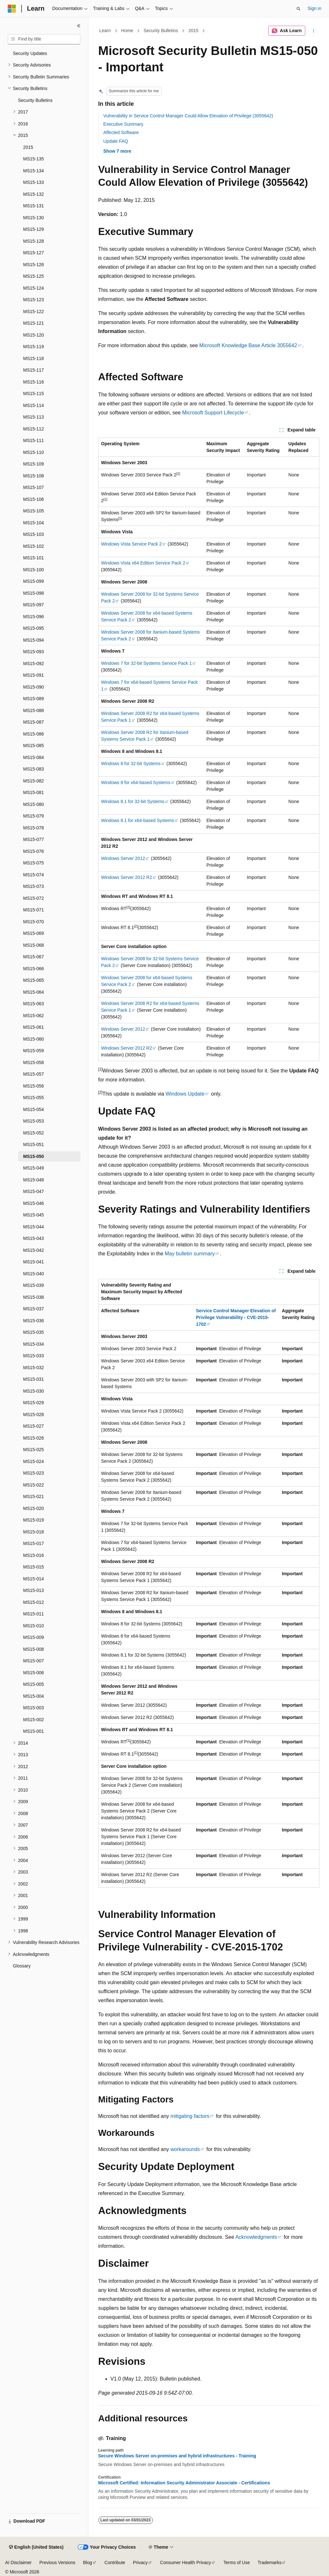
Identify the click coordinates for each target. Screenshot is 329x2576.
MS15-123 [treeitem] (33, 299)
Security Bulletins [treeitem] (35, 100)
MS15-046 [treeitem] (33, 1203)
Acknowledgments (256, 2237)
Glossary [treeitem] (22, 1965)
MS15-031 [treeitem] (33, 1379)
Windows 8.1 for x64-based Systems (137, 820)
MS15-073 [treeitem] (33, 886)
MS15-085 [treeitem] (33, 745)
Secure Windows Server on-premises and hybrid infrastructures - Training (177, 2455)
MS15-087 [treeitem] (33, 722)
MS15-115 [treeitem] (33, 393)
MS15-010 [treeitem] (33, 1625)
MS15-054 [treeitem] (33, 1109)
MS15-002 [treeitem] (33, 1719)
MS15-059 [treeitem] (33, 1050)
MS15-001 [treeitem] (33, 1731)
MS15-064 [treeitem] (33, 992)
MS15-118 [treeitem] (33, 358)
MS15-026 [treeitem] (33, 1438)
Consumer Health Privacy (185, 2562)
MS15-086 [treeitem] (33, 734)
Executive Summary (123, 124)
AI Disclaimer (18, 2562)
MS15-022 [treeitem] (33, 1484)
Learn (105, 30)
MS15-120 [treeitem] (33, 335)
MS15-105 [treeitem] (33, 510)
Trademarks (269, 2562)
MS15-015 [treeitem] (33, 1566)
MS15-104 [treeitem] (33, 522)
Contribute (114, 2562)
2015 (193, 30)
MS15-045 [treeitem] (33, 1214)
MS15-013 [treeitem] (33, 1590)
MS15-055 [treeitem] (33, 1097)
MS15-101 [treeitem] (33, 557)
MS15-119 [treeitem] (33, 346)
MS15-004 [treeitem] (33, 1696)
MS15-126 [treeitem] (33, 264)
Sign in (314, 8)
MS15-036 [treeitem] (33, 1320)
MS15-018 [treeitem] (33, 1531)
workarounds (185, 2149)
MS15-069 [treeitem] (33, 933)
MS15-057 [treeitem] (33, 1074)
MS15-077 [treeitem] (33, 839)
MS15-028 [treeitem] (33, 1414)
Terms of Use (236, 2562)
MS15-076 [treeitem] (33, 851)
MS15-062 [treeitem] (33, 1015)
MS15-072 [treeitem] (33, 898)
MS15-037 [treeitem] (33, 1308)
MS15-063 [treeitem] (33, 1003)
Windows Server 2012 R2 (126, 877)
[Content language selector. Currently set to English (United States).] (36, 2547)
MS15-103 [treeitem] (33, 534)
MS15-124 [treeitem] (33, 288)
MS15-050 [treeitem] (33, 1156)
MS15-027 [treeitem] (33, 1426)
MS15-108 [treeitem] (33, 475)
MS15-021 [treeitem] (33, 1496)
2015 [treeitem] (28, 147)
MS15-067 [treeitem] (33, 956)
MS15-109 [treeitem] (33, 463)
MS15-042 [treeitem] (33, 1250)
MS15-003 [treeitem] (33, 1707)
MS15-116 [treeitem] (33, 381)
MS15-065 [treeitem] (33, 980)
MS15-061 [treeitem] (33, 1027)
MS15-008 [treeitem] (33, 1649)
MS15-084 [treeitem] (33, 757)
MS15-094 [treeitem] (33, 640)
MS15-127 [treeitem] (33, 252)
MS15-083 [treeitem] (33, 769)
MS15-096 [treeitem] (33, 616)
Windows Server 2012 (123, 858)
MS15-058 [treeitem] (33, 1062)
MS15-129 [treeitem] (33, 229)
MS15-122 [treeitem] (33, 311)
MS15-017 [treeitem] (33, 1543)
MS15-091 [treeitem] (33, 675)
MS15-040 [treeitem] (33, 1273)
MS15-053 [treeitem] (33, 1121)
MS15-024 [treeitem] (33, 1461)
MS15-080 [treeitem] (33, 804)
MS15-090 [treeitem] (33, 687)
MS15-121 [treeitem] (33, 323)
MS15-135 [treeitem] (33, 158)
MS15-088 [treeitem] (33, 710)
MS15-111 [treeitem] (33, 440)
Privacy (140, 2562)
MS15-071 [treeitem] (33, 909)
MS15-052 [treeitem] (33, 1132)
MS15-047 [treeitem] (33, 1191)
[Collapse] (78, 26)
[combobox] (44, 39)
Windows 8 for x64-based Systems (136, 782)
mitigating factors (190, 2116)
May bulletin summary (190, 1253)
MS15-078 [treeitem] (33, 827)
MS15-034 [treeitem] (33, 1344)
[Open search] (298, 8)
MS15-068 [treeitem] (33, 945)
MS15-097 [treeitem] (33, 604)
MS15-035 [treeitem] (33, 1332)
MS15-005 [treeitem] (33, 1684)
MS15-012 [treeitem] (33, 1602)
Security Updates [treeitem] (30, 53)
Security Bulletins (161, 30)
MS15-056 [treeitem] (33, 1086)
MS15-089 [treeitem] (33, 698)
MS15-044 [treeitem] (33, 1226)
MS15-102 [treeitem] (33, 546)
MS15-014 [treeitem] (33, 1578)
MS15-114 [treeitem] (33, 405)
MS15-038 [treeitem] (33, 1297)
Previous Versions (57, 2562)
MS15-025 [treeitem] (33, 1449)
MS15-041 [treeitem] (33, 1261)
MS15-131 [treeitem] (33, 205)
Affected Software (121, 132)
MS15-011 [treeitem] (33, 1613)
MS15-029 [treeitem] (33, 1402)
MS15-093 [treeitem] (33, 651)
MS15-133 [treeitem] (33, 182)
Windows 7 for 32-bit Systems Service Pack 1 (146, 663)
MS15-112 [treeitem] (33, 428)
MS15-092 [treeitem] (33, 663)
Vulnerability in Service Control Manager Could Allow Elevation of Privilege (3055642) (188, 115)
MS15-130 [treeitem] (33, 217)
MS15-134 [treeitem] (33, 170)
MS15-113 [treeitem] (33, 417)
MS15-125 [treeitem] (33, 276)
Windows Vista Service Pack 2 (131, 544)
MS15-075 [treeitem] (33, 862)
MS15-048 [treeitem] (33, 1179)
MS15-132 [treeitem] (33, 194)
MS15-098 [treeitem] (33, 593)
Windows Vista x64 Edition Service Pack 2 (143, 562)
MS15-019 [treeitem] (33, 1520)
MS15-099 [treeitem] (33, 581)
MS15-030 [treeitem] (33, 1391)
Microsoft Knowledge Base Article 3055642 (248, 345)
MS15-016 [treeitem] (33, 1555)
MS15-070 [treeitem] (33, 921)
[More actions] (313, 31)
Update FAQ (115, 141)
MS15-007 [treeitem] (33, 1660)
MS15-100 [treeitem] (33, 569)
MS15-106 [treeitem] (33, 499)
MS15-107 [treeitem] (33, 487)
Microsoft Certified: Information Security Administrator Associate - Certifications (184, 2482)
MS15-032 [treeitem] (33, 1367)
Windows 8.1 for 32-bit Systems (132, 801)
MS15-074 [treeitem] (33, 874)
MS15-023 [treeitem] (33, 1473)
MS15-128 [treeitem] (33, 241)
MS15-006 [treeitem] (33, 1672)
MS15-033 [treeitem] (33, 1355)
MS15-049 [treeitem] (33, 1167)
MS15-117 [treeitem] (33, 370)
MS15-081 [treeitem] (33, 792)
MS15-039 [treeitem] (33, 1285)
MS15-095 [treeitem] (33, 628)
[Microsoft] (12, 9)
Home (127, 30)
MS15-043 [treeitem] (33, 1238)
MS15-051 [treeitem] (33, 1144)
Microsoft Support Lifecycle (213, 412)
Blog (87, 2562)
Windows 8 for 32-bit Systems (131, 763)
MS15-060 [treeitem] (33, 1039)
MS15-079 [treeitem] (33, 815)
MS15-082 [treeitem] (33, 780)
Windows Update (184, 1094)
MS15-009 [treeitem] (33, 1637)
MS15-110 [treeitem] (33, 452)
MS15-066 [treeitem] (33, 968)
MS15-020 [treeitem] (33, 1508)
